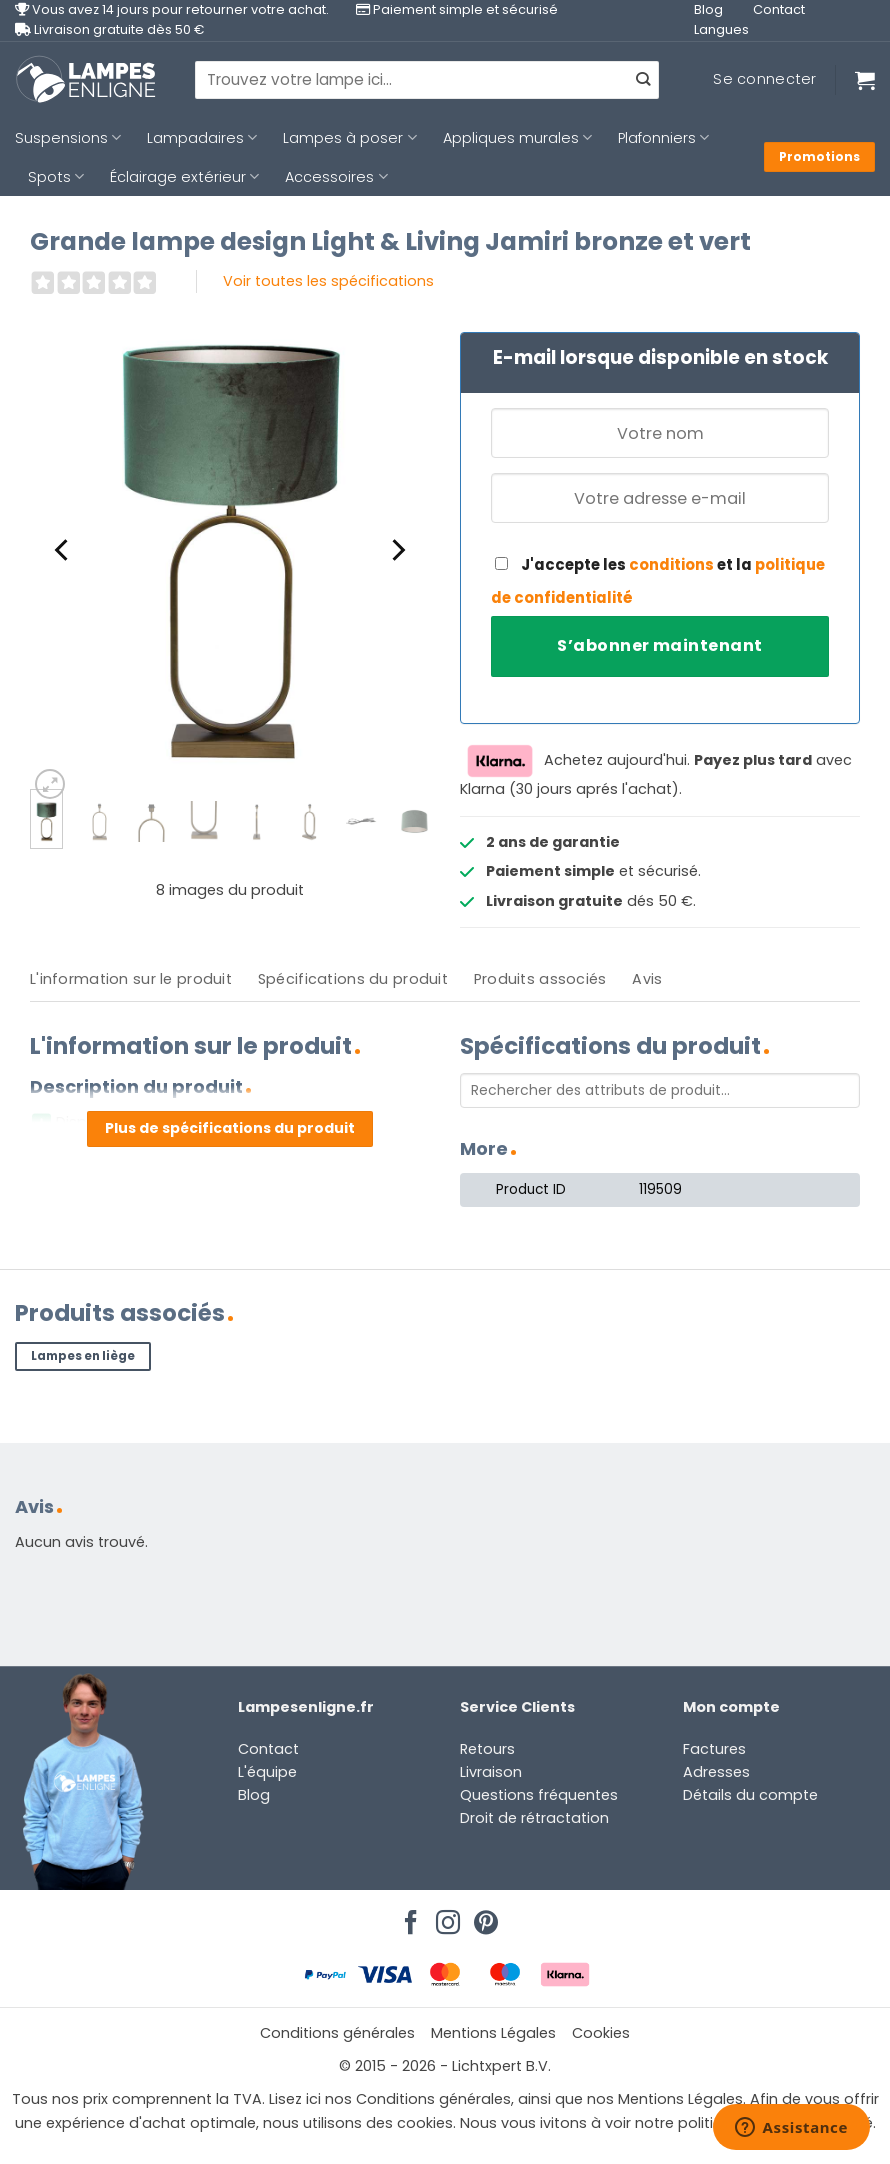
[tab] (131, 979)
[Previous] (63, 550)
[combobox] (427, 80)
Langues (721, 29)
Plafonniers (663, 138)
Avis (647, 979)
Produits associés (540, 979)
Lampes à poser (349, 138)
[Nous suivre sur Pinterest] (483, 1917)
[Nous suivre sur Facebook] (408, 1917)
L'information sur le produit (131, 979)
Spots (56, 177)
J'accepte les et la (658, 581)
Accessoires (336, 177)
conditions (671, 564)
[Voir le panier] (865, 80)
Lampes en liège (83, 1356)
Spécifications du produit (353, 979)
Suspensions (68, 138)
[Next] (397, 550)
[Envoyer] (643, 80)
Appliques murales (517, 138)
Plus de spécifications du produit (230, 1128)
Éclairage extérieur (184, 177)
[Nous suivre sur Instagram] (445, 1917)
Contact (779, 9)
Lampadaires (202, 138)
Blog (708, 9)
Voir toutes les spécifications (328, 281)
